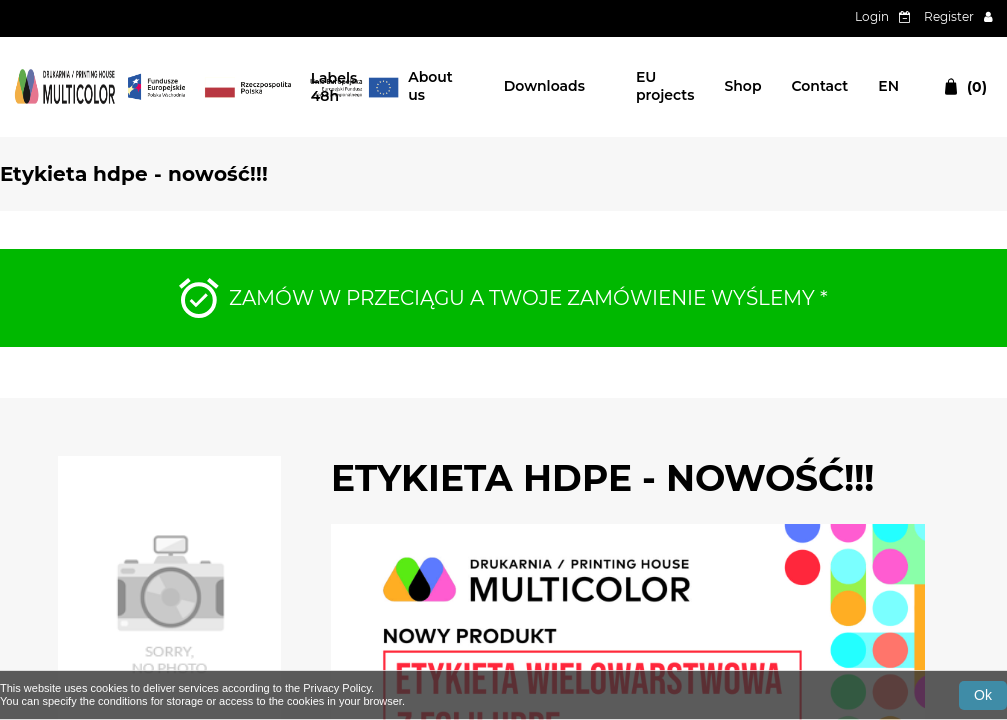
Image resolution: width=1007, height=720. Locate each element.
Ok (983, 695)
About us (430, 86)
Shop (742, 86)
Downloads (544, 86)
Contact (820, 86)
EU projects (665, 86)
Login (872, 16)
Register (949, 16)
